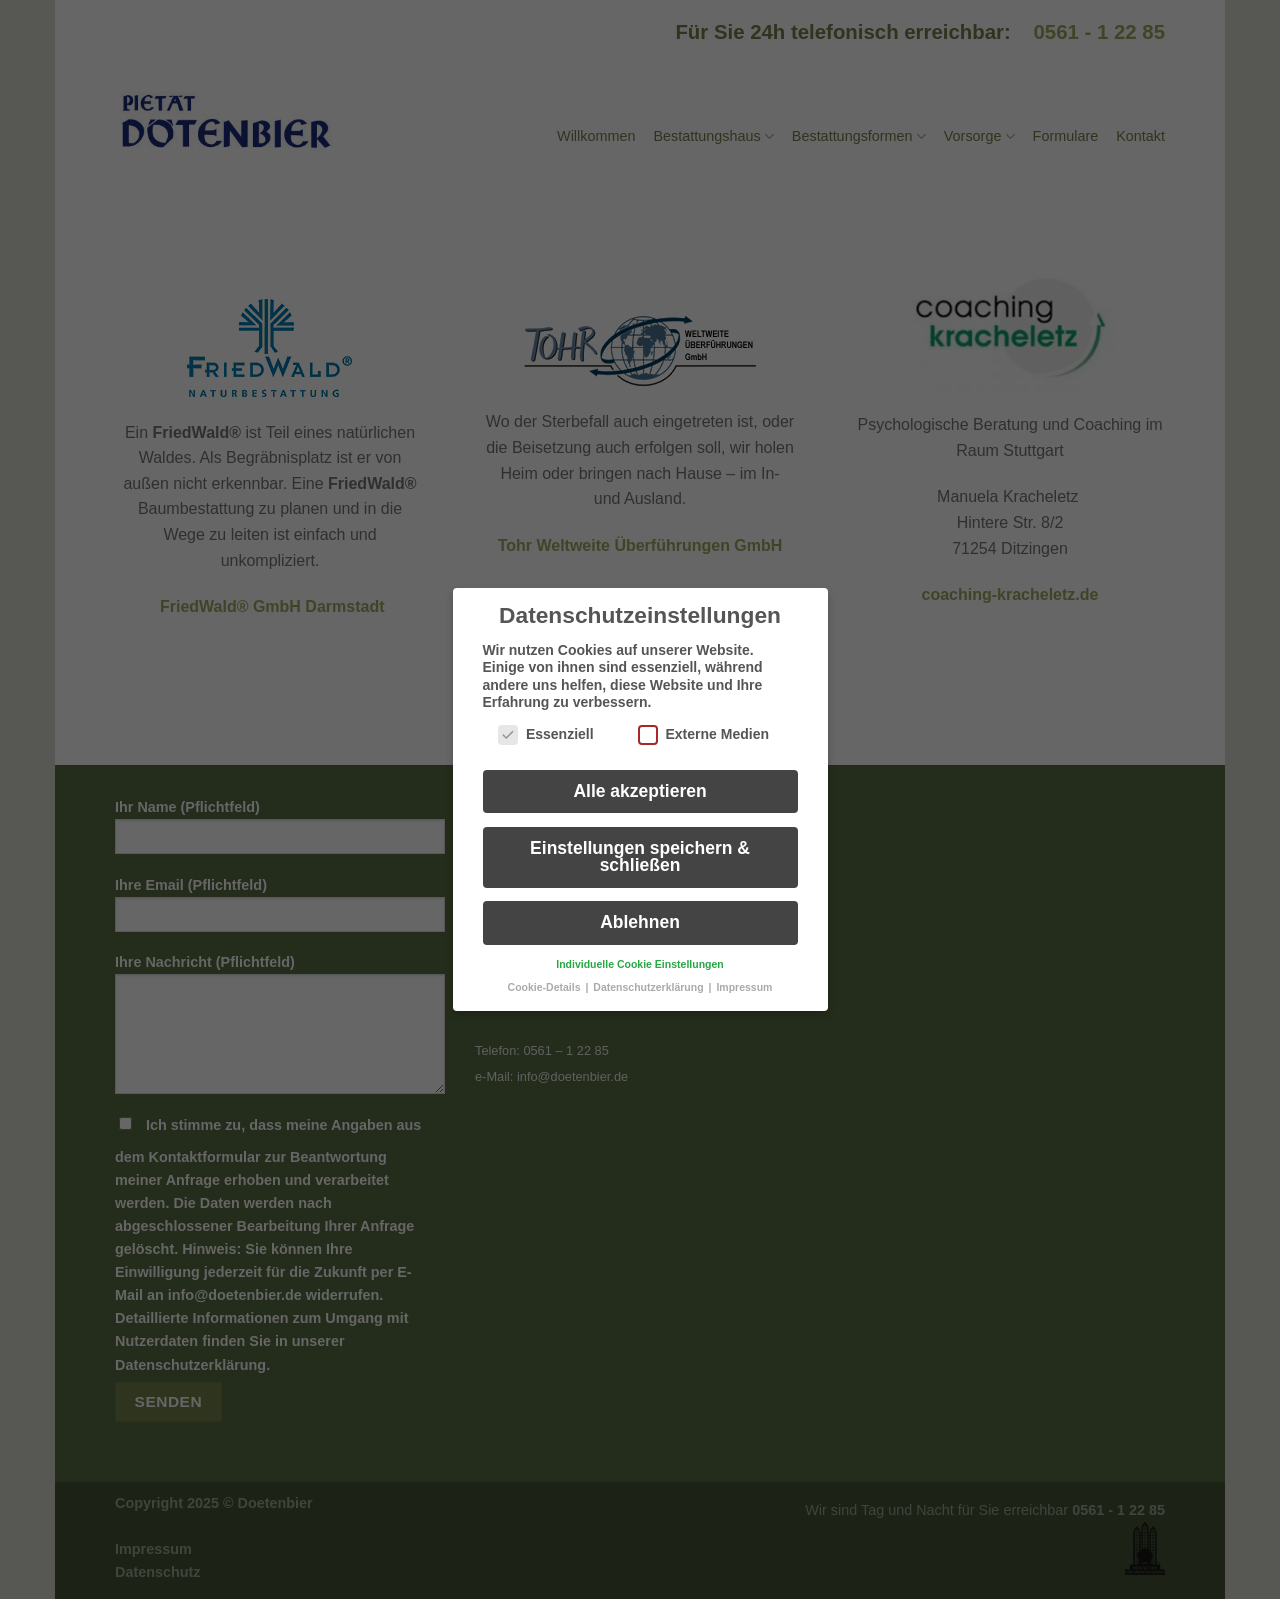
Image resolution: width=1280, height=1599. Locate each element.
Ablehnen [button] (640, 908)
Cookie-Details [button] (546, 972)
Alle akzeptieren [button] (639, 776)
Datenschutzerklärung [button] (649, 972)
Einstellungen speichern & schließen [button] (640, 842)
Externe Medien (703, 720)
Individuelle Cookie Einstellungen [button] (639, 949)
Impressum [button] (744, 972)
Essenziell (546, 720)
